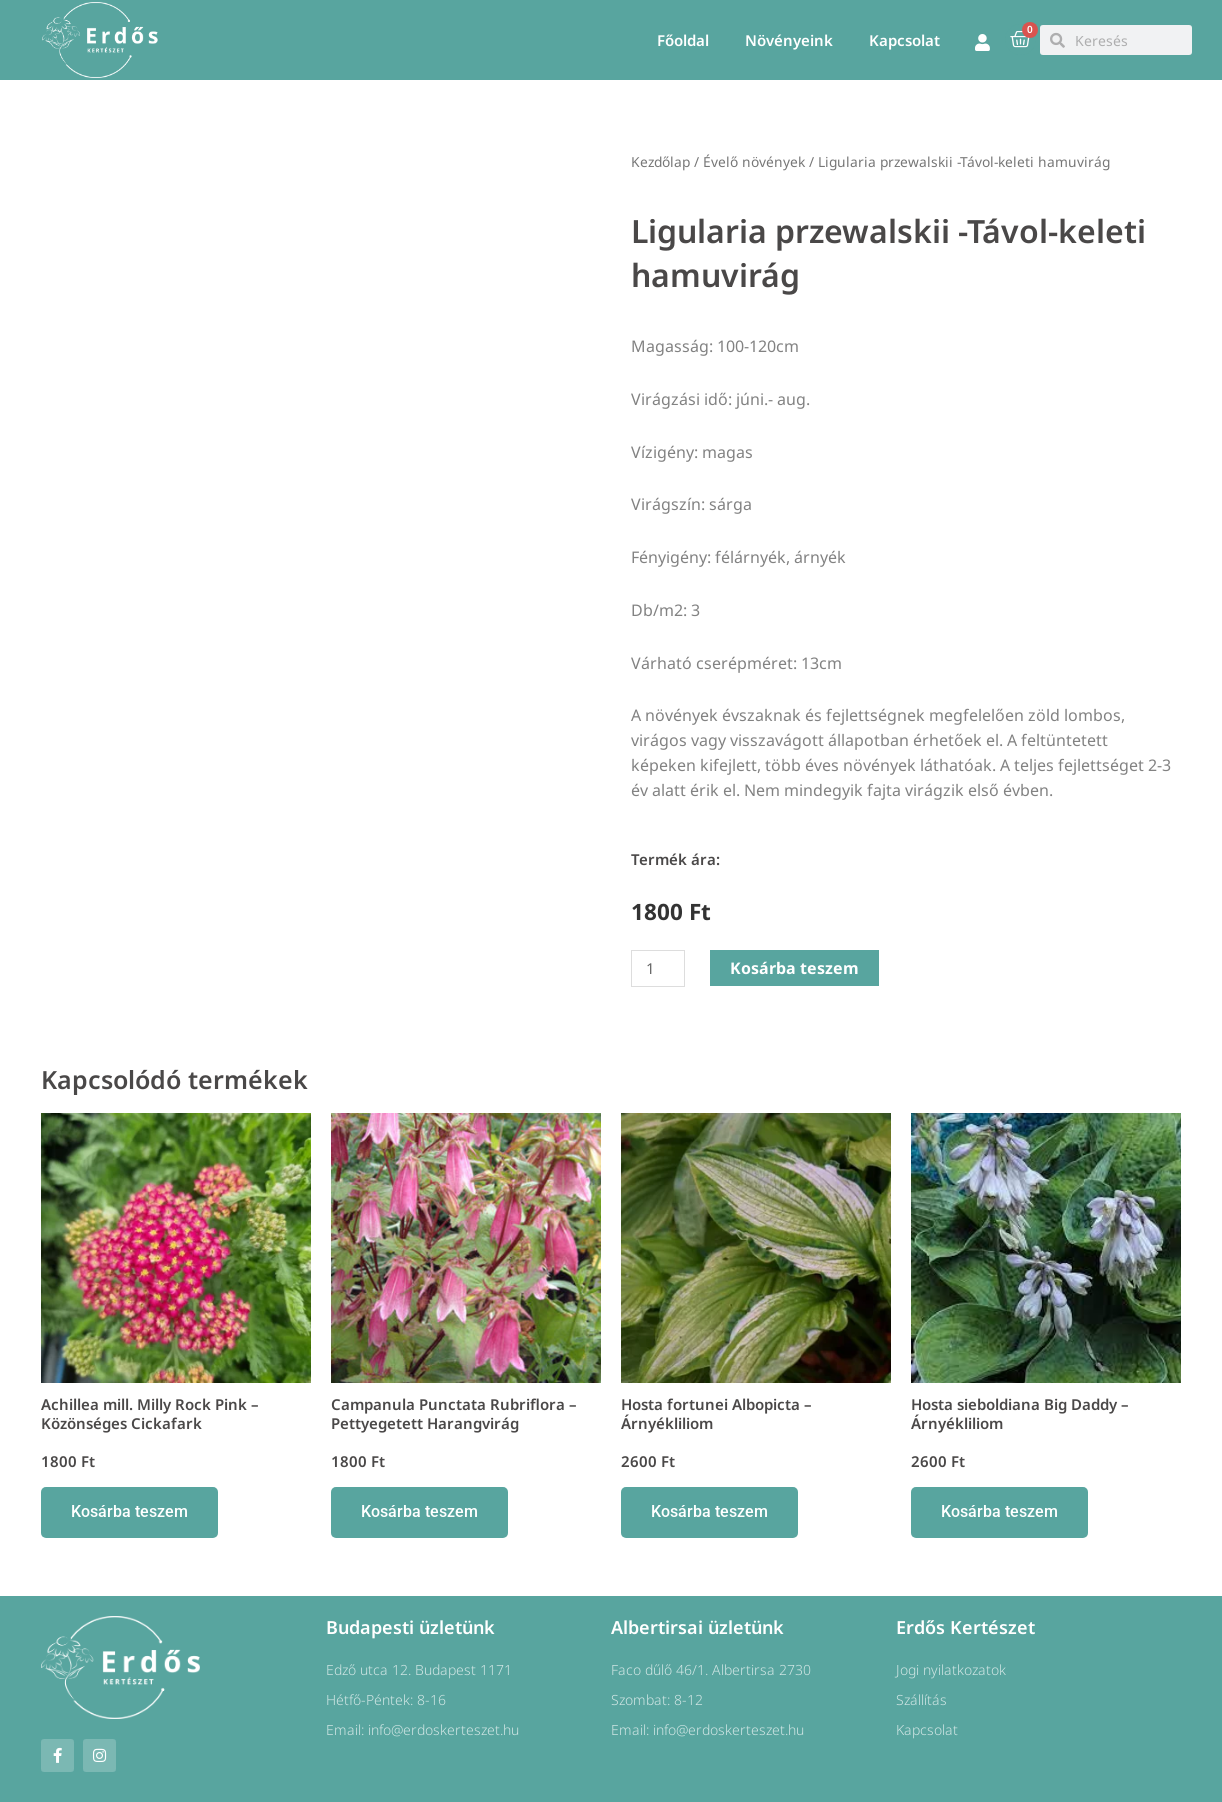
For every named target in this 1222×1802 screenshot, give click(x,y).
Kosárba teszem (794, 968)
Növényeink (789, 40)
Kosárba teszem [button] (129, 1511)
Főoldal (683, 40)
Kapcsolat (904, 40)
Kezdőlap (660, 161)
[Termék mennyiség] (658, 968)
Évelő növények (754, 161)
